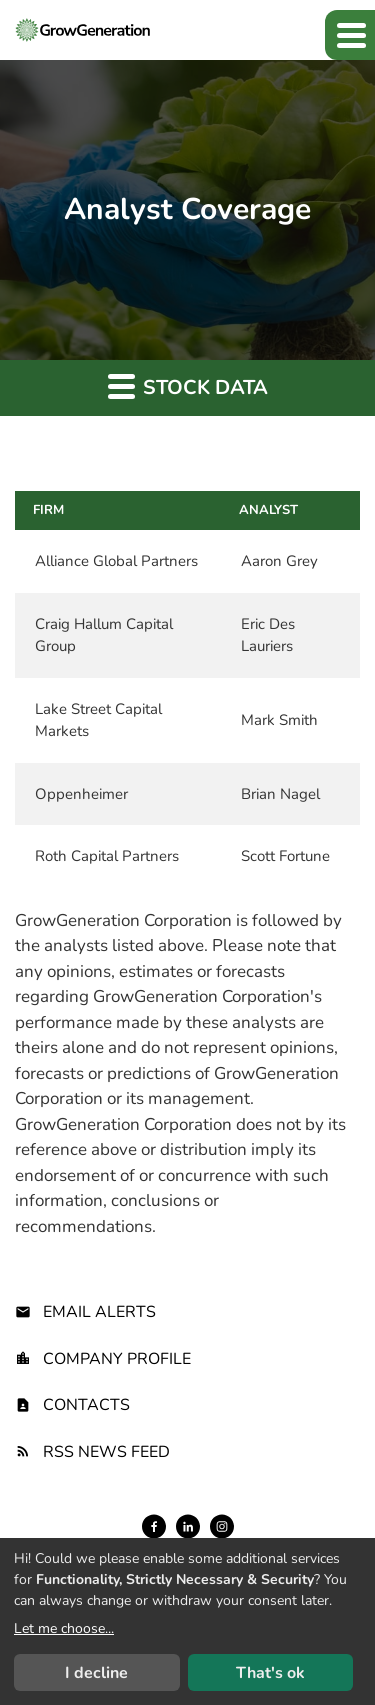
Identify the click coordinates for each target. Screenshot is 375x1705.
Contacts (86, 1405)
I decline (96, 1673)
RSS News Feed (106, 1452)
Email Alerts (99, 1312)
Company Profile (117, 1359)
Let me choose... (64, 1628)
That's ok (270, 1673)
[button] (350, 35)
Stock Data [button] (188, 386)
